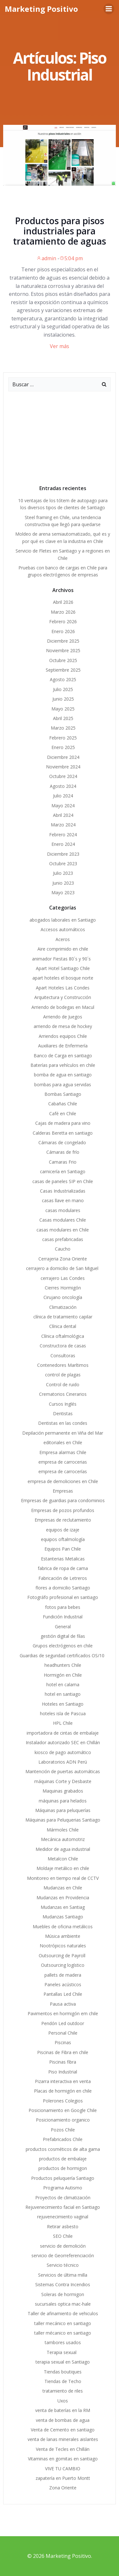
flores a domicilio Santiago (63, 1588)
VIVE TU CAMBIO (62, 2468)
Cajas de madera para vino (62, 1123)
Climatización (62, 1307)
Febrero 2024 (63, 834)
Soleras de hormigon (62, 2294)
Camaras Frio (62, 1162)
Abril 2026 (63, 602)
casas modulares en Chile (62, 1230)
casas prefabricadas (62, 1239)
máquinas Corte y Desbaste (62, 1781)
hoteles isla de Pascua (63, 1713)
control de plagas (63, 1375)
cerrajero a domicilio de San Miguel (63, 1268)
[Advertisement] (59, 436)
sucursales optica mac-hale (63, 2304)
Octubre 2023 (63, 863)
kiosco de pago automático (63, 1752)
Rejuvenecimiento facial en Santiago (62, 2207)
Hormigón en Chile (63, 1675)
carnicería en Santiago (62, 1171)
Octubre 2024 (63, 776)
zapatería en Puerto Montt (63, 2478)
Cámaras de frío (62, 1152)
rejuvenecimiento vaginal (62, 2217)
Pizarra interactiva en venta (63, 2081)
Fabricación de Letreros (62, 1578)
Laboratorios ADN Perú (62, 1762)
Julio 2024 (63, 796)
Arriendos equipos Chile (63, 1036)
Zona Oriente (62, 2488)
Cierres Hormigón (63, 1288)
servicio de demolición (63, 2246)
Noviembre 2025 (63, 650)
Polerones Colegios (63, 2101)
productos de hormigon (62, 2168)
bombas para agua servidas (62, 1084)
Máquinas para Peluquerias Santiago (62, 1820)
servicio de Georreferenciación (62, 2255)
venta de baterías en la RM (62, 2410)
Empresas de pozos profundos (62, 1510)
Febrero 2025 (63, 738)
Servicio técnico (63, 2265)
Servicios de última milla (62, 2275)
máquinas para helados (63, 1801)
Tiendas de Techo (62, 2381)
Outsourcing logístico (62, 1965)
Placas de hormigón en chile (63, 2091)
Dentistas (63, 1413)
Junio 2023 (63, 883)
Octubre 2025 (63, 660)
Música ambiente (62, 1936)
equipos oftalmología (63, 1539)
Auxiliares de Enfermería (63, 1046)
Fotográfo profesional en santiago (62, 1597)
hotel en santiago (63, 1694)
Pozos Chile (63, 2130)
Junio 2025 (63, 699)
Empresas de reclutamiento (63, 1520)
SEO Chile (63, 2236)
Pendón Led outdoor (62, 2023)
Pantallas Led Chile (62, 1994)
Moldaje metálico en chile (62, 1868)
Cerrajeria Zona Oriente (62, 1259)
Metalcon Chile (63, 1859)
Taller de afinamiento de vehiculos (63, 2313)
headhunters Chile (62, 1665)
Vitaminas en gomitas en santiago (63, 2459)
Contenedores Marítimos (63, 1365)
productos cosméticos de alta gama (63, 2149)
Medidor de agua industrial (63, 1849)
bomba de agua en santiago (63, 1075)
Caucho (62, 1249)
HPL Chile (63, 1723)
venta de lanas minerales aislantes (63, 2439)
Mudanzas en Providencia (62, 1898)
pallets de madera (62, 1975)
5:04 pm (71, 258)
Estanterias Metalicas (63, 1559)
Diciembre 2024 (63, 757)
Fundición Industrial (63, 1617)
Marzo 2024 (63, 825)
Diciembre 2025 (63, 641)
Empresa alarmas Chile (62, 1452)
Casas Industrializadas (62, 1191)
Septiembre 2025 (63, 670)
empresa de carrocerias (62, 1462)
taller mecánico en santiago (62, 2323)
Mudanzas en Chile (62, 1888)
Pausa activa (63, 2004)
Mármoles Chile (63, 1830)
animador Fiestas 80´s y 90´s (62, 959)
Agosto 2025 (63, 679)
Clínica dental (62, 1326)
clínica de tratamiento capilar (62, 1317)
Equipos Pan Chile (62, 1549)
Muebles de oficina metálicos (63, 1926)
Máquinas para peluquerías (62, 1810)
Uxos (62, 2401)
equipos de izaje (62, 1530)
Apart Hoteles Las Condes (62, 988)
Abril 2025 (63, 718)
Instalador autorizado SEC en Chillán (63, 1742)
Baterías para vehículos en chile (62, 1065)
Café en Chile (62, 1113)
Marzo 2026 (63, 612)
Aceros (63, 939)
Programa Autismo (62, 2188)
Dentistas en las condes (62, 1423)
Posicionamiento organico (63, 2120)
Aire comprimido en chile (62, 949)
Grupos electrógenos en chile (63, 1646)
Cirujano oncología (62, 1297)
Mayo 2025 (63, 709)
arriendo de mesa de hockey (63, 1026)
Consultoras (62, 1355)
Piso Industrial (62, 2072)
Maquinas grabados (63, 1791)
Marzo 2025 (63, 728)
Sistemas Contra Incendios (62, 2284)
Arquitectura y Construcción (62, 997)
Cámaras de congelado (62, 1142)
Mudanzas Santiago (63, 1917)
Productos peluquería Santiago (62, 2178)
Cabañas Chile (62, 1104)
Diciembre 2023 (63, 854)
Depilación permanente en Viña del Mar (62, 1433)
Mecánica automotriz (63, 1839)
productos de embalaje (63, 2159)
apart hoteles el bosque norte (62, 978)
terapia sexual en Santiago (63, 2362)
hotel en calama (62, 1684)
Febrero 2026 (63, 621)
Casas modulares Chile (62, 1220)
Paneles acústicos (62, 1984)
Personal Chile (62, 2033)
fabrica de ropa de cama (63, 1568)
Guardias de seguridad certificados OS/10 (63, 1655)
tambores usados (63, 2342)
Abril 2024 (63, 815)
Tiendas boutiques (63, 2372)
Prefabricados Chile (63, 2139)
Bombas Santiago (62, 1094)
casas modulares (62, 1210)
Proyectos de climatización (62, 2197)
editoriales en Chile (62, 1442)
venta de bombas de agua (62, 2420)
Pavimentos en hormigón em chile (63, 2013)
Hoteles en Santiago (62, 1704)
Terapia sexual (63, 2352)
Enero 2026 (63, 631)
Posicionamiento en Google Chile (63, 2110)
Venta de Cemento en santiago (63, 2430)
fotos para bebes (62, 1607)
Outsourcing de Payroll (63, 1955)
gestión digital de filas (63, 1636)
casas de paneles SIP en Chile (62, 1181)
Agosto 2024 (63, 786)
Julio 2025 (63, 689)
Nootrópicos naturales (63, 1946)
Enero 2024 (63, 844)
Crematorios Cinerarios (63, 1394)
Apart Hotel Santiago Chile (63, 968)
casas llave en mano (63, 1200)
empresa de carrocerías (62, 1471)
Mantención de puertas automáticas (62, 1771)
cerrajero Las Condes (63, 1278)
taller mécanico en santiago (62, 2333)
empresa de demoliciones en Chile (63, 1481)
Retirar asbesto (62, 2226)
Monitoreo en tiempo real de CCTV (63, 1878)
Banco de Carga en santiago (63, 1056)
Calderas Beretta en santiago (63, 1133)
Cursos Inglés (62, 1404)
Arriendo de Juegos (62, 1017)
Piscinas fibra (62, 2062)
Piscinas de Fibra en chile (62, 2052)
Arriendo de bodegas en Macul (62, 1007)
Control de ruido (62, 1384)
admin (46, 258)
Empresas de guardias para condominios (63, 1500)
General (63, 1626)
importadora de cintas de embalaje (63, 1733)
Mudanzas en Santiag (63, 1907)
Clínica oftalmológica (62, 1336)
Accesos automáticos (63, 929)
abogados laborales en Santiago (63, 920)
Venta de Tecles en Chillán (62, 2449)
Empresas (63, 1491)
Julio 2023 (63, 873)
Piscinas (63, 2042)
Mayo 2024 (63, 806)
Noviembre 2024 (63, 767)
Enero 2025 (63, 747)
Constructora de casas (63, 1346)
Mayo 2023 (63, 892)
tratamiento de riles (63, 2391)
